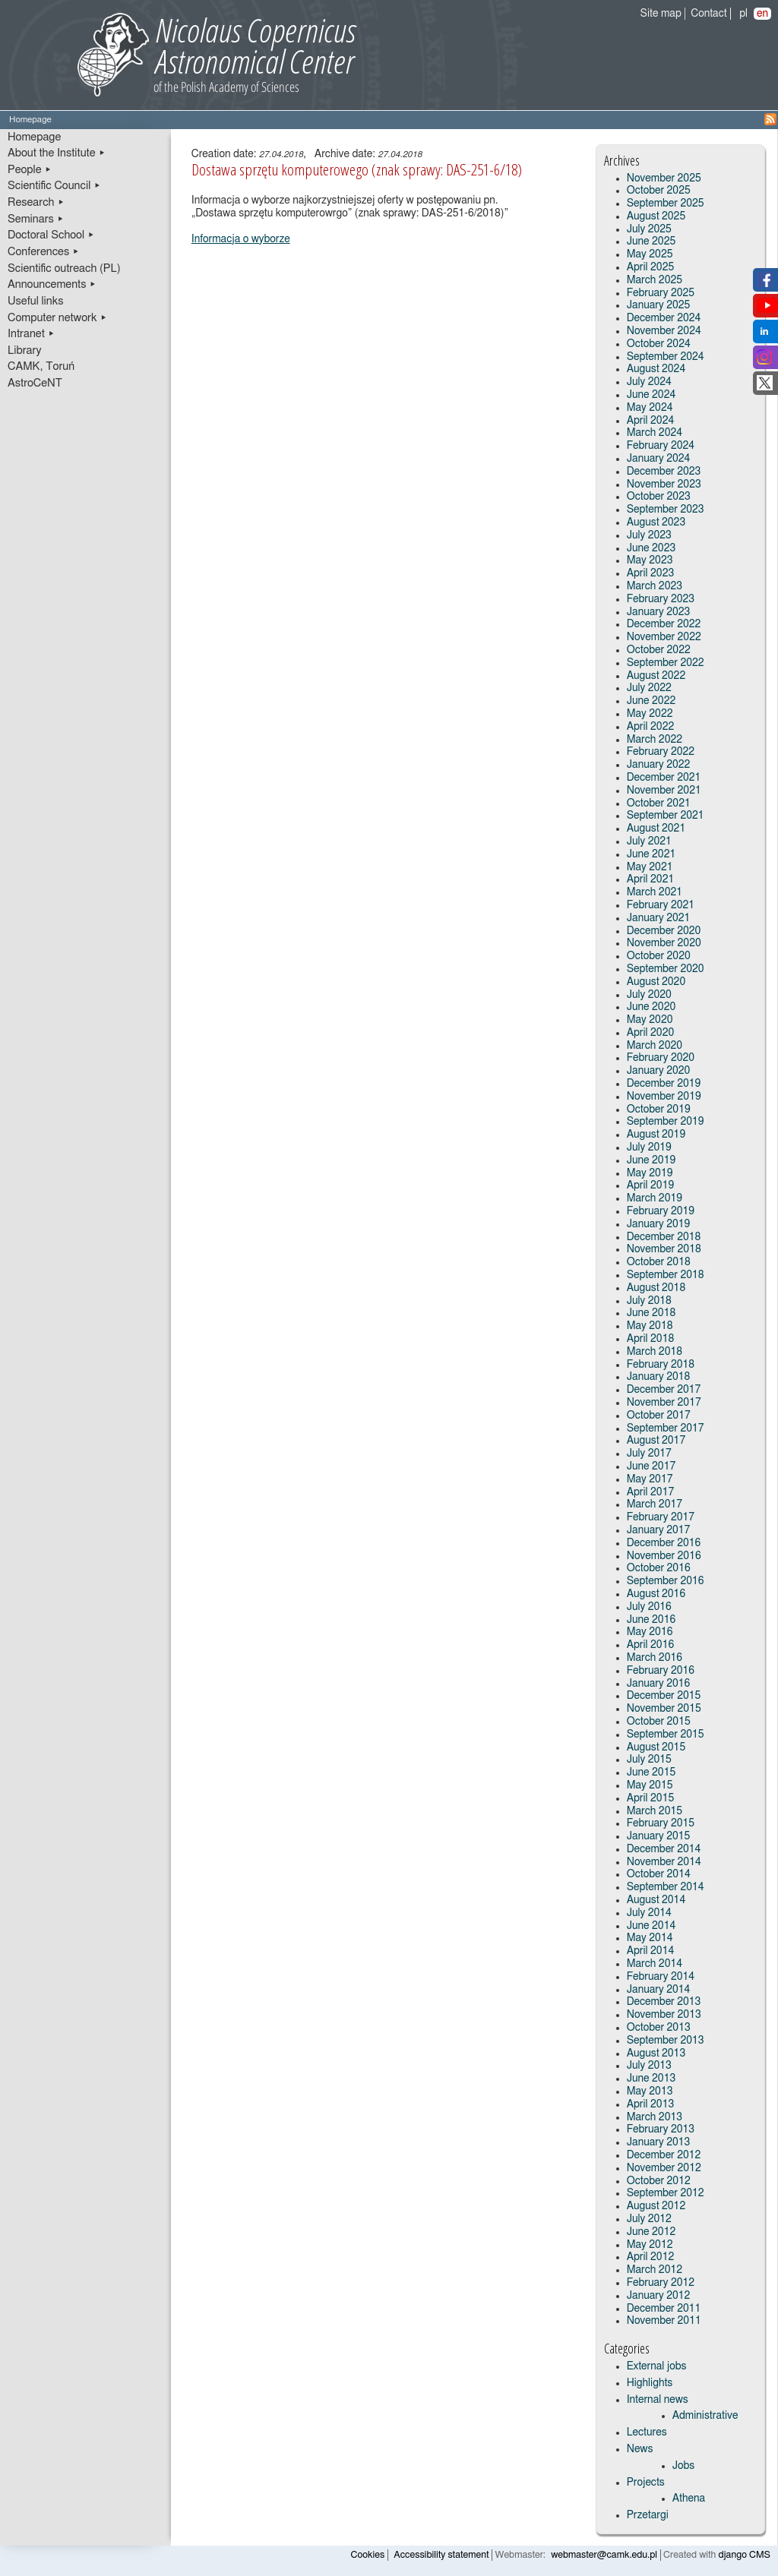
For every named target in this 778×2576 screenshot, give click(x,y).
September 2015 (665, 1734)
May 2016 (650, 1632)
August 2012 (656, 2206)
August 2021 (656, 828)
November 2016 (664, 1556)
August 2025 (656, 216)
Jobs (683, 2466)
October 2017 (659, 1415)
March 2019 (654, 1198)
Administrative (705, 2415)
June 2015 (651, 1772)
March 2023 (654, 586)
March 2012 (654, 2270)
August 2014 (656, 1900)
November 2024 (664, 331)
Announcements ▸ (52, 284)
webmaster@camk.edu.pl (604, 2555)
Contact (708, 13)
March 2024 (654, 433)
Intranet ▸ (31, 333)
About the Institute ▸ (57, 153)
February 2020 (660, 1058)
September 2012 (665, 2193)
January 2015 (659, 1836)
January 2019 (659, 1224)
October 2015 (659, 1721)
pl (743, 13)
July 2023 (649, 535)
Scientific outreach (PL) (64, 268)
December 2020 (664, 931)
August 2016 (656, 1594)
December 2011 (664, 2308)
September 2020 (665, 969)
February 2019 (660, 1211)
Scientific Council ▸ (54, 185)
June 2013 (651, 2078)
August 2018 (656, 1288)
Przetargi (648, 2515)
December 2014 (664, 1849)
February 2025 (660, 293)
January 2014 (659, 1989)
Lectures (647, 2432)
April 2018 (651, 1339)
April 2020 (651, 1033)
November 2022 (664, 637)
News (640, 2449)
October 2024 (659, 344)
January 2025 (659, 305)
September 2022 (665, 663)
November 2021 (664, 790)
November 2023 (664, 484)
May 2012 (650, 2245)
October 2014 (659, 1874)
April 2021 (651, 879)
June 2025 (651, 241)
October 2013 (659, 2027)
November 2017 (664, 1402)
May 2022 (650, 714)
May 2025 (650, 254)
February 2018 (660, 1364)
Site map (661, 13)
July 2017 (649, 1453)
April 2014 (651, 1951)
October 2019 (659, 1109)
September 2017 (665, 1428)
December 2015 (664, 1695)
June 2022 (651, 701)
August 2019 (656, 1134)
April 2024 (651, 420)
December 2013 (664, 2002)
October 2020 (659, 956)
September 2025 (665, 203)
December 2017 (664, 1389)
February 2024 (660, 445)
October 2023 (659, 496)
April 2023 (651, 573)
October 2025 (659, 190)
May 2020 (650, 1020)
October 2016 (659, 1568)
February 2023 (660, 599)
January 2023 (659, 612)
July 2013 (649, 2065)
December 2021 (664, 777)
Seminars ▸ (36, 219)
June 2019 (651, 1160)
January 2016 (659, 1683)
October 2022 (659, 650)
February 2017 (660, 1517)
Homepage (34, 137)
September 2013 (665, 2040)
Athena (688, 2498)
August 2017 (656, 1440)
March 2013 (654, 2117)
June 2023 (651, 548)
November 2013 (664, 2014)
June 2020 (651, 1007)
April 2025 (651, 267)
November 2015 (664, 1708)
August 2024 (656, 369)
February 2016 (660, 1670)
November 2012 (664, 2168)
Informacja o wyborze (240, 239)
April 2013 (651, 2104)
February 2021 (660, 905)
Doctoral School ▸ (51, 235)
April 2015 (651, 1798)
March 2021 (654, 892)
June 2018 (651, 1313)
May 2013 (650, 2091)
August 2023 (656, 522)
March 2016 (654, 1658)
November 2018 (664, 1249)
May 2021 (650, 867)
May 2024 (650, 407)
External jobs (657, 2366)
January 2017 (659, 1530)
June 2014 (651, 1926)
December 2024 (664, 318)
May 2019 (650, 1173)
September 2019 (665, 1121)
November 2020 (664, 943)
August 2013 (656, 2053)
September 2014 (665, 1887)
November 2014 (664, 1862)
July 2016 (649, 1607)
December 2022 (664, 624)
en (762, 13)
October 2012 (659, 2181)
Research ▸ (36, 202)
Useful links (36, 301)
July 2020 (649, 995)
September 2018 (665, 1275)
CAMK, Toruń (41, 366)
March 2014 (654, 1964)
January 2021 (659, 918)
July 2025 (649, 229)
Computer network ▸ (57, 318)
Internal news (657, 2399)
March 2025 (654, 280)
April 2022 (651, 726)
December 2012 (664, 2155)
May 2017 (650, 1479)
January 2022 (659, 764)
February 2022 (660, 752)
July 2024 (649, 382)
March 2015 (654, 1811)
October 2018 (659, 1262)
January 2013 (659, 2142)
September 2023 (665, 509)
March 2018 (654, 1351)
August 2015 (656, 1747)
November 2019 (664, 1096)
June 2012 (651, 2232)
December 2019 (664, 1083)
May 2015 (650, 1785)
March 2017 (654, 1504)
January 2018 (659, 1377)
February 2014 (660, 1976)
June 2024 (651, 395)
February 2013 (660, 2129)
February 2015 (660, 1823)
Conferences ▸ (44, 251)
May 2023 (650, 560)
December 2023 (664, 471)
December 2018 (664, 1237)
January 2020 (659, 1070)
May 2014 (650, 1938)
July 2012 (649, 2219)
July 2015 (649, 1759)
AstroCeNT (35, 383)
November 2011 (664, 2321)
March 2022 (654, 739)
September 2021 (665, 815)
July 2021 (649, 841)
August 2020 (656, 982)
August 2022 (656, 676)
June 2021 (651, 854)
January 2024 (659, 458)
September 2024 (665, 357)
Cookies (368, 2555)
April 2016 (651, 1645)
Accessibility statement (441, 2555)
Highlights (650, 2383)
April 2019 (651, 1185)
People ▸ (30, 169)
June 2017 (651, 1466)
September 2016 (665, 1581)
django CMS (745, 2555)
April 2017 (651, 1492)
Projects (646, 2482)
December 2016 (664, 1543)
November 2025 (664, 178)
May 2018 (650, 1326)
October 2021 (659, 803)
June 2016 (651, 1620)
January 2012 (659, 2295)
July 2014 (649, 1913)
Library (25, 350)
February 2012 (660, 2283)
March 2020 (654, 1045)
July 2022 (649, 688)
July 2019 (649, 1147)
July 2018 (649, 1301)
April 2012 (651, 2257)
